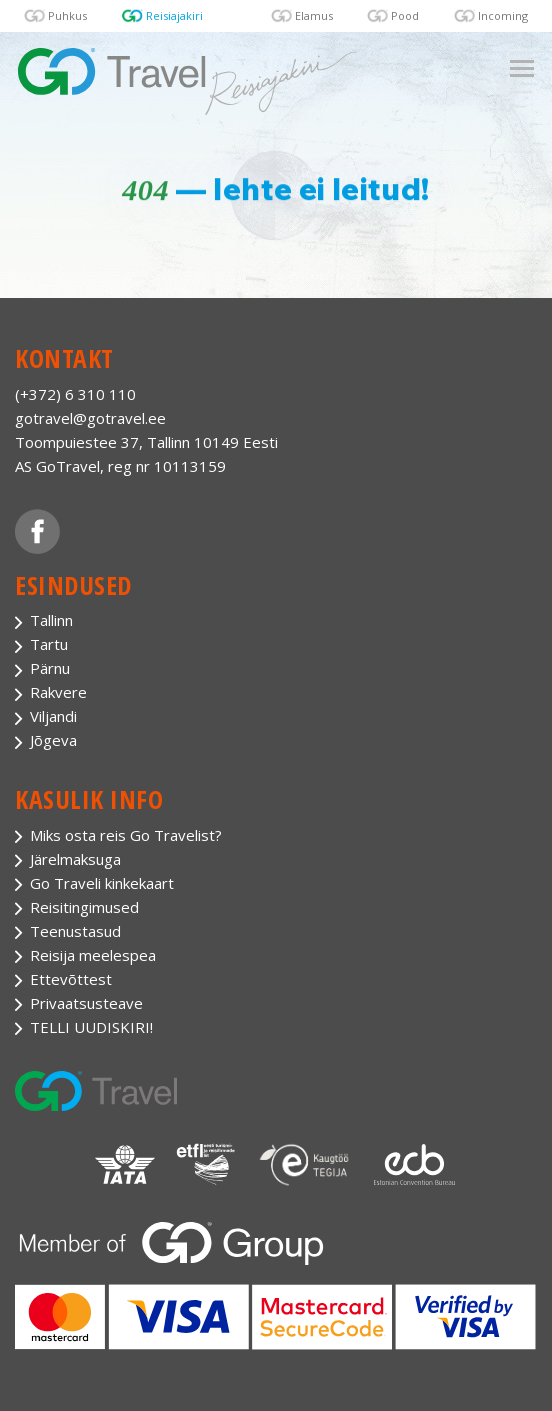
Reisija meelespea (93, 955)
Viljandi (53, 716)
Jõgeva (53, 740)
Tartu (49, 644)
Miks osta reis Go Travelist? (126, 835)
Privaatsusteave (86, 1003)
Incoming (503, 15)
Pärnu (50, 668)
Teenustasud (75, 931)
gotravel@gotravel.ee (90, 418)
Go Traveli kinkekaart (102, 883)
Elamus (314, 15)
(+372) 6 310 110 (75, 394)
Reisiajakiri (174, 15)
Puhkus (67, 15)
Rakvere (58, 692)
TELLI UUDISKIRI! (91, 1027)
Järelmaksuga (75, 859)
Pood (405, 15)
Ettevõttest (71, 979)
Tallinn (51, 620)
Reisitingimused (84, 907)
